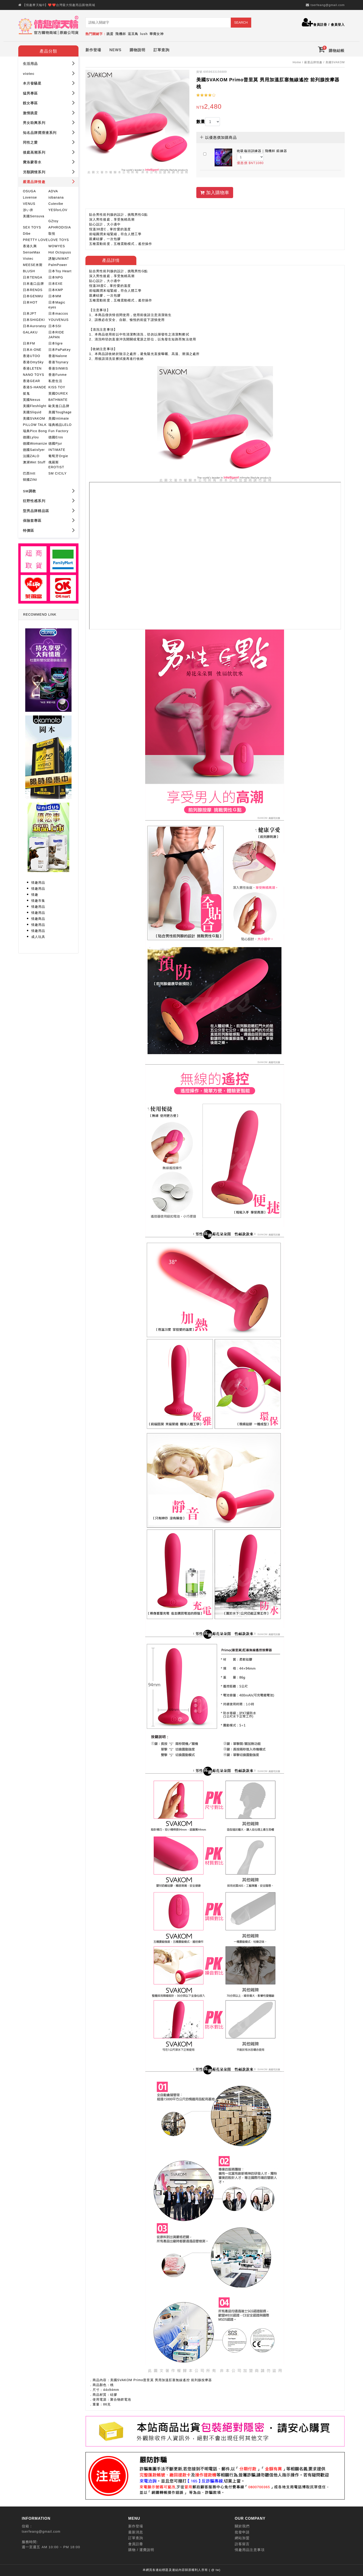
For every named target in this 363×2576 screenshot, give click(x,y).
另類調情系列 (49, 172)
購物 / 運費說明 (141, 2550)
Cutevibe (55, 204)
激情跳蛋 (49, 113)
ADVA (53, 191)
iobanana (56, 197)
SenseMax (31, 252)
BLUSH (29, 271)
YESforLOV (57, 210)
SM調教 (49, 491)
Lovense (30, 197)
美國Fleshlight (34, 406)
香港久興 (30, 246)
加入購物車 (214, 192)
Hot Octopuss (59, 252)
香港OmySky (33, 362)
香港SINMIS (58, 368)
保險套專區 (49, 520)
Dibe (27, 233)
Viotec (28, 258)
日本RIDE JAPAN (56, 334)
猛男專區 (49, 93)
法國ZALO (31, 456)
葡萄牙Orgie (58, 456)
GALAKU (30, 332)
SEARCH (240, 22)
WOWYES (56, 246)
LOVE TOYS (58, 240)
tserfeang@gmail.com (327, 5)
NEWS (115, 50)
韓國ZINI (30, 479)
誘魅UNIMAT (58, 258)
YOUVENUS (58, 320)
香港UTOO (31, 356)
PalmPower (57, 265)
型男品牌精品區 (49, 510)
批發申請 (242, 2532)
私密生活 (55, 381)
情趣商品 (38, 919)
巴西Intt (29, 473)
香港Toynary (58, 362)
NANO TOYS (33, 375)
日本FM (29, 343)
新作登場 (93, 50)
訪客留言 (242, 2544)
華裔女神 (156, 34)
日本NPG (55, 277)
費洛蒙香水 (49, 162)
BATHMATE (58, 400)
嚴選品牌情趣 (49, 181)
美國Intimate (58, 418)
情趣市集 (38, 900)
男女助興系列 (49, 122)
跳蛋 (109, 34)
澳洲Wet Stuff (34, 462)
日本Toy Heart (60, 271)
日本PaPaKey (59, 349)
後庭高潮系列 (49, 152)
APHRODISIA (59, 227)
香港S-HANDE (34, 387)
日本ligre (55, 343)
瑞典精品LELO (60, 425)
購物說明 (137, 50)
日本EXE (55, 283)
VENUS (29, 204)
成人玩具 (38, 937)
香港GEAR (31, 381)
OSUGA (29, 191)
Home (297, 62)
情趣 (34, 894)
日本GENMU (33, 296)
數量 (200, 121)
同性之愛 (49, 142)
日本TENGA (32, 277)
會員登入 (338, 24)
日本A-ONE (32, 349)
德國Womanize (35, 443)
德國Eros (55, 437)
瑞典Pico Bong (35, 431)
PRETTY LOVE (35, 240)
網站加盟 (242, 2538)
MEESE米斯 (33, 265)
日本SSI (54, 326)
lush (144, 34)
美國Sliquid (32, 412)
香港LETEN (32, 368)
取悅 (51, 233)
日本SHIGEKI (34, 320)
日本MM (54, 296)
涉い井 (28, 210)
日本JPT (29, 313)
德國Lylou (31, 437)
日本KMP (55, 290)
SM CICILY (57, 473)
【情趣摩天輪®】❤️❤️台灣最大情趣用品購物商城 (59, 5)
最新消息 (135, 2532)
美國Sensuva (33, 216)
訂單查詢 (161, 50)
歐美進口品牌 (58, 406)
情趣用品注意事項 (250, 2550)
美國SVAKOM (34, 418)
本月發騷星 (49, 83)
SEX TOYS (32, 227)
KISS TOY (56, 387)
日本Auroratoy (34, 326)
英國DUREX (58, 393)
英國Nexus (31, 400)
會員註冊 (320, 24)
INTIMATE (56, 450)
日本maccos (58, 313)
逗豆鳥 (133, 34)
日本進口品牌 (33, 283)
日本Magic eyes (56, 305)
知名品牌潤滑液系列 (49, 132)
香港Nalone (57, 356)
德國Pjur (55, 443)
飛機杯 (120, 34)
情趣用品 (38, 882)
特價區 (49, 530)
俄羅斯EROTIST (56, 464)
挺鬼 (26, 393)
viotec (49, 73)
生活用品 (49, 63)
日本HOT (30, 302)
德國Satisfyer (34, 450)
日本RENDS (33, 290)
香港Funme (57, 375)
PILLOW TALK (35, 425)
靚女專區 (49, 103)
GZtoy (53, 221)
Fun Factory (58, 431)
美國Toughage (60, 412)
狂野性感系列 (49, 500)
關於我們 (242, 2526)
